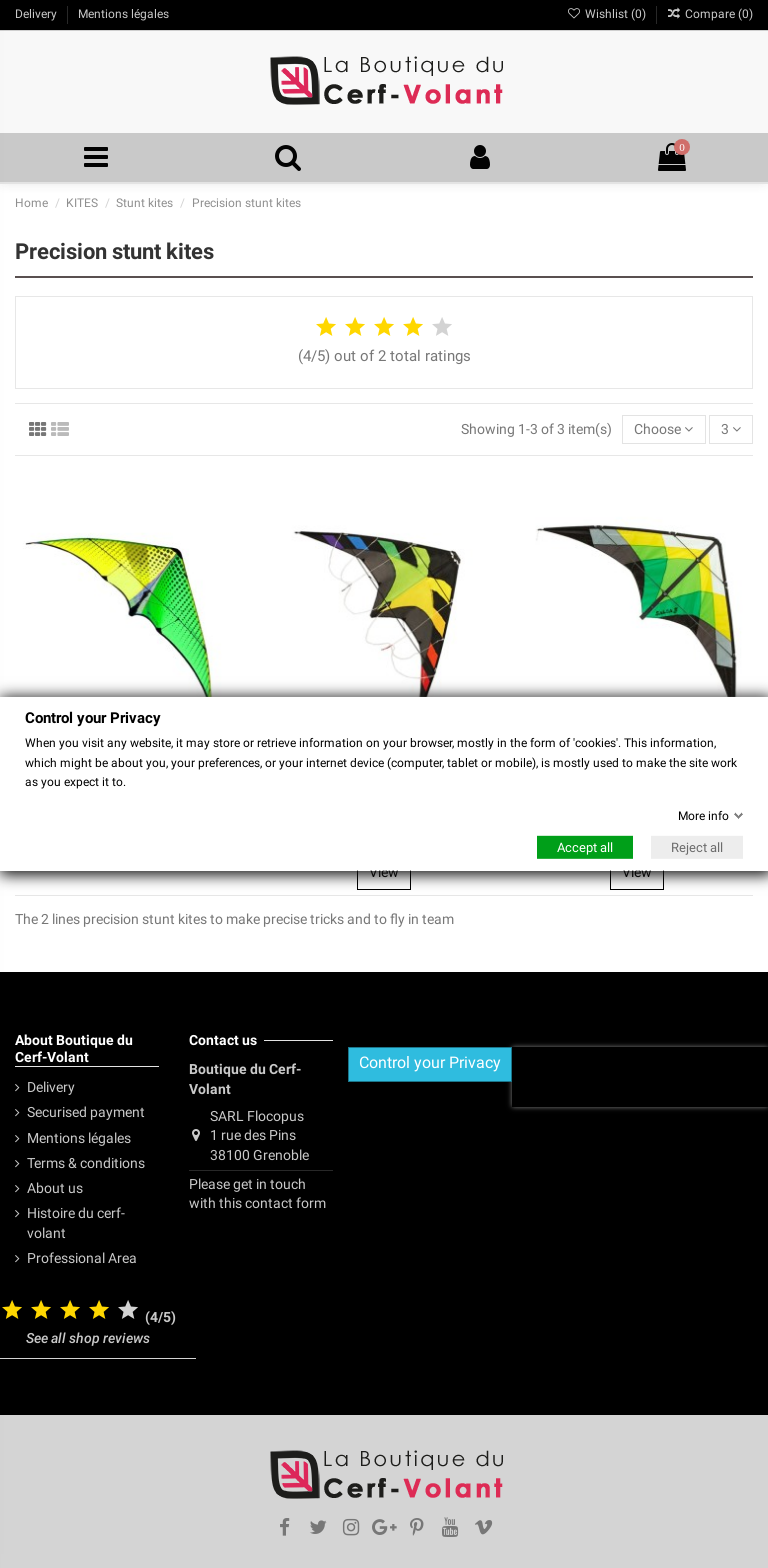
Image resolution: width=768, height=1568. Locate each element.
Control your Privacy (430, 1062)
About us (55, 1188)
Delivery (51, 1087)
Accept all (585, 847)
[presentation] (640, 1077)
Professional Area (82, 1258)
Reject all (697, 847)
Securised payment (86, 1112)
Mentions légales (79, 1138)
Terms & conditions (86, 1163)
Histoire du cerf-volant (76, 1223)
